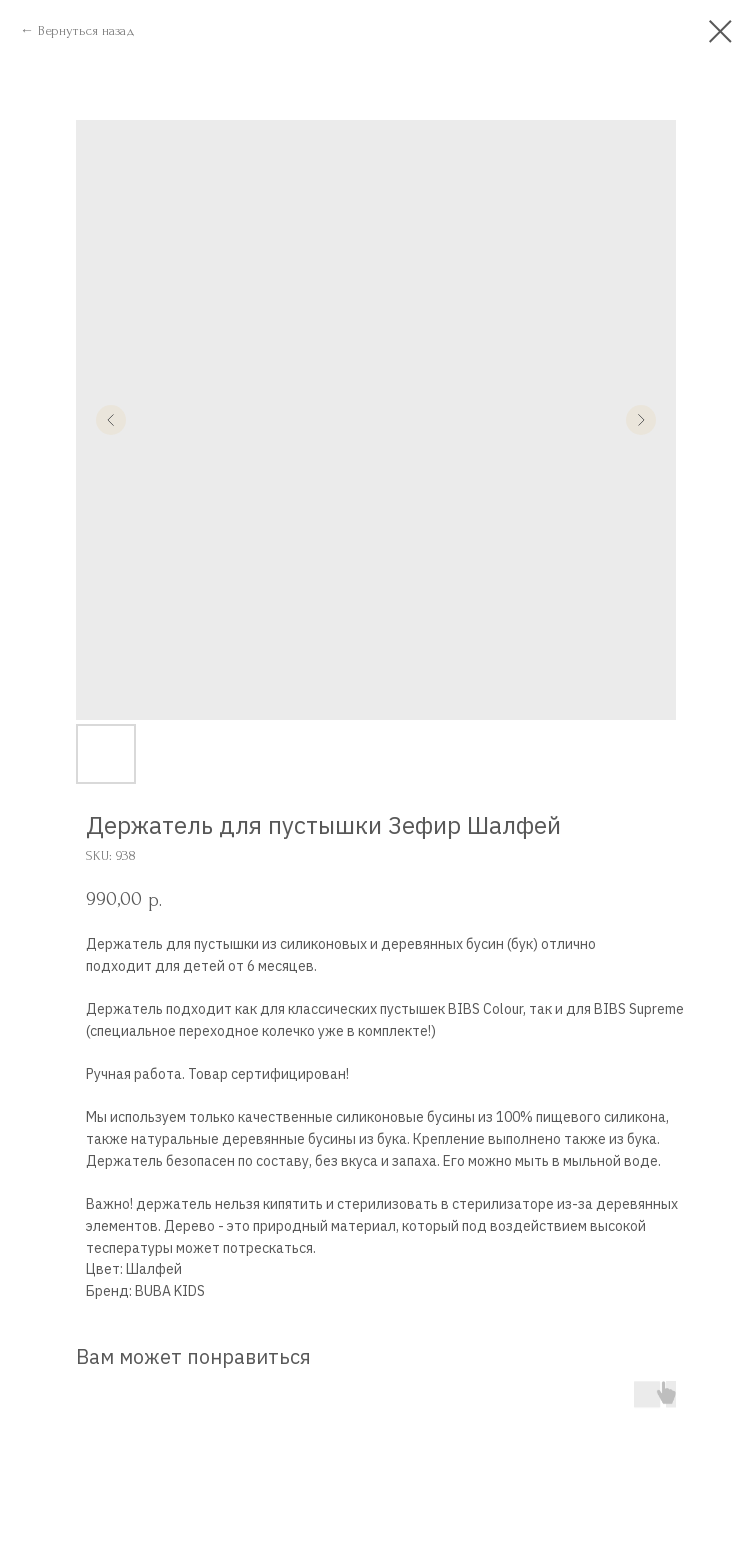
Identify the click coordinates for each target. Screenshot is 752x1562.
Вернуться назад (86, 30)
